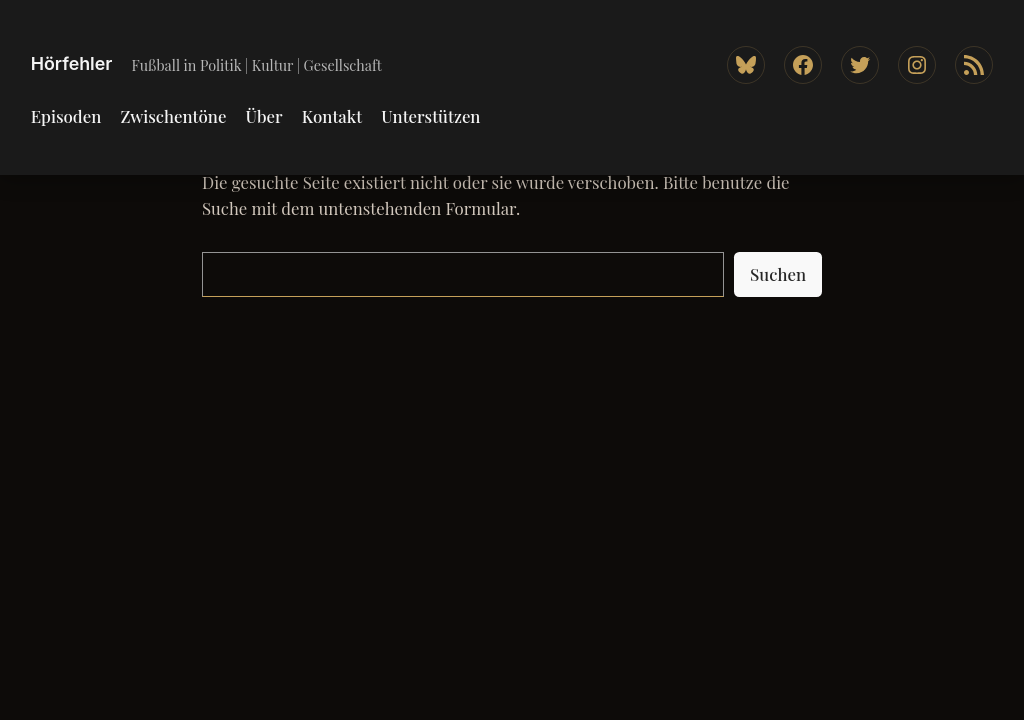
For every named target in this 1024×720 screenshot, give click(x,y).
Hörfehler (72, 63)
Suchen (778, 274)
